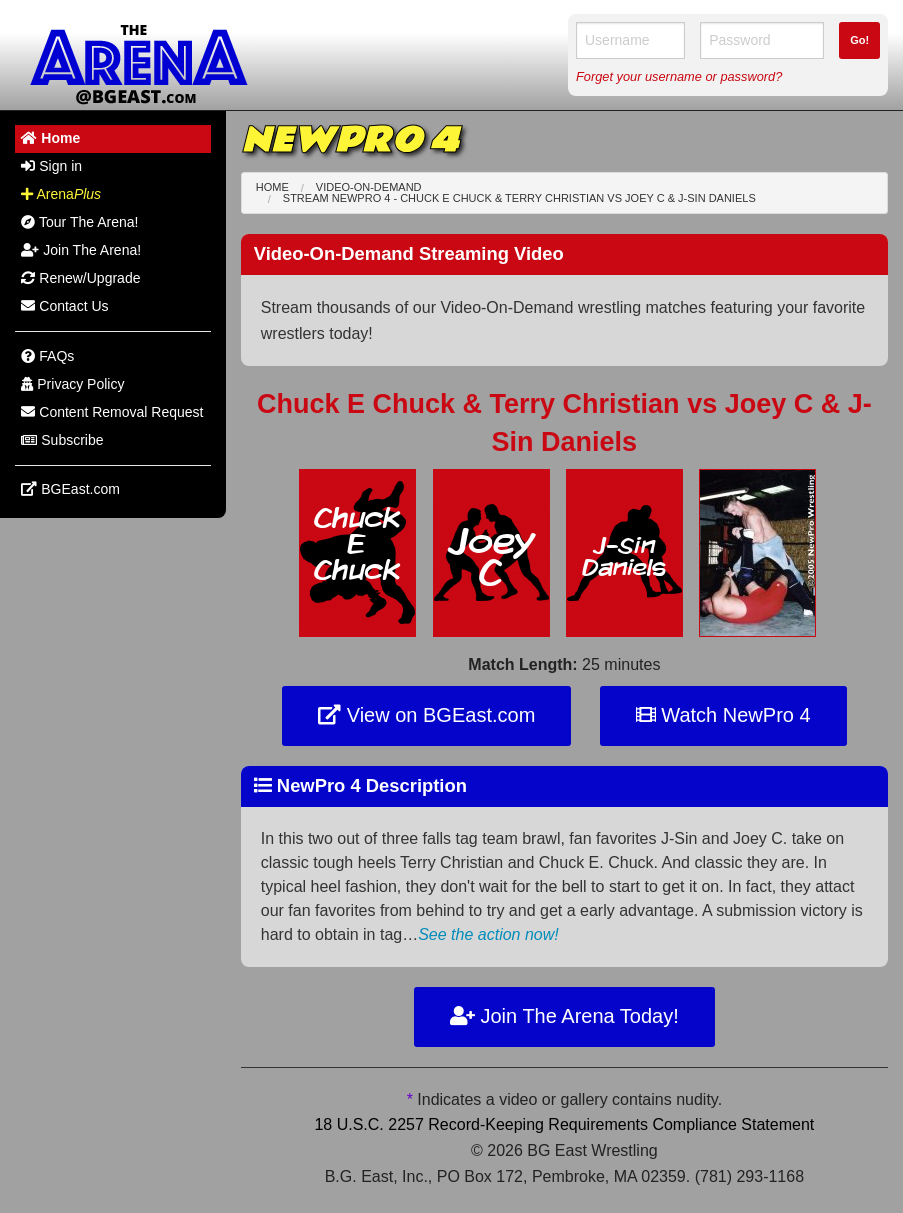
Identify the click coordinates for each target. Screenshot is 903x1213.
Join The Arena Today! (564, 1016)
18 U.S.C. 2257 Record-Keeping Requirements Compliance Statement (564, 1124)
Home (272, 187)
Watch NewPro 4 (723, 715)
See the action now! (488, 934)
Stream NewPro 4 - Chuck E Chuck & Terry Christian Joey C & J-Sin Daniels (519, 198)
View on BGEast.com (426, 715)
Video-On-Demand (369, 187)
